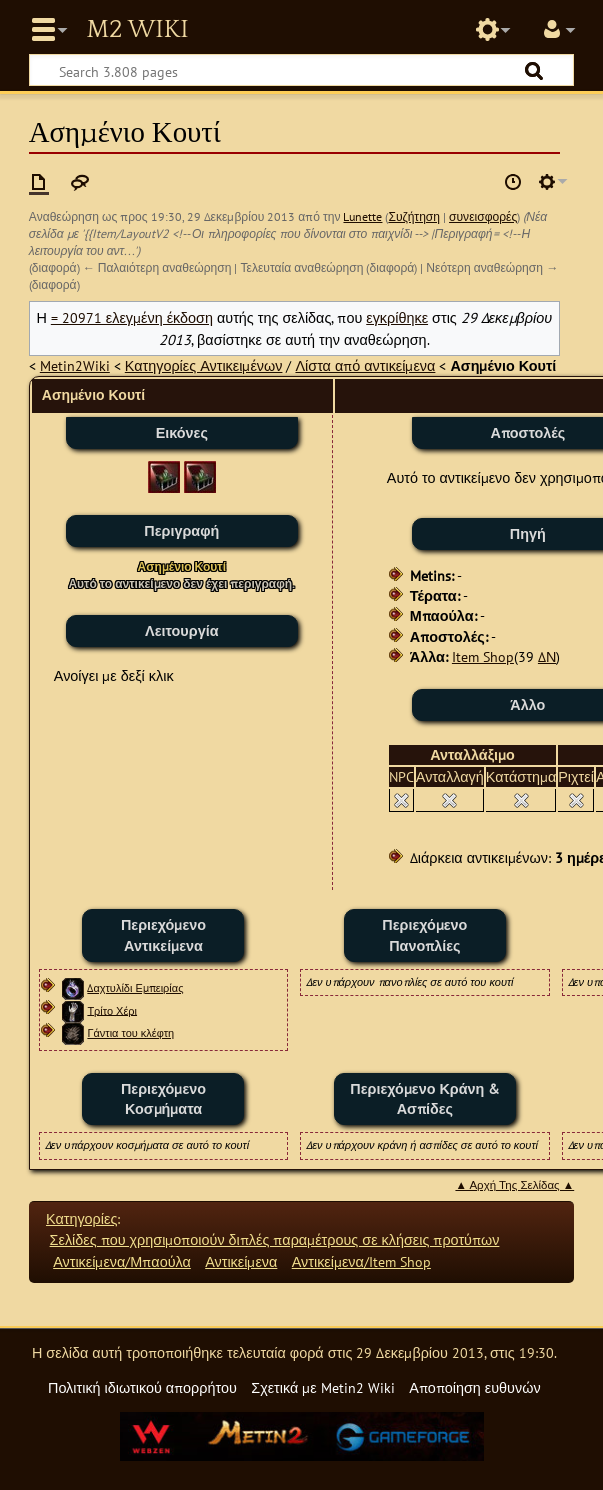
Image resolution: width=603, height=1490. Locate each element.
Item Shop (483, 656)
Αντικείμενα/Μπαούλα (122, 1261)
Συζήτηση (414, 216)
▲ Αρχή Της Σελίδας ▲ (514, 1185)
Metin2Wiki (75, 365)
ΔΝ (547, 656)
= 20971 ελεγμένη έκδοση (132, 317)
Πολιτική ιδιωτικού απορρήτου (142, 1387)
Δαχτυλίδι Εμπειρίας (135, 988)
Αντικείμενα (241, 1261)
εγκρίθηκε (397, 317)
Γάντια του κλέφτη (130, 1033)
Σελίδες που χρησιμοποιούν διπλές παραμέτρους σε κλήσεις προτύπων (275, 1239)
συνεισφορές (483, 216)
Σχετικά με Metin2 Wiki (323, 1387)
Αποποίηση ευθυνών (474, 1387)
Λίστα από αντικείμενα (365, 365)
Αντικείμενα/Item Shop (361, 1261)
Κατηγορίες (81, 1218)
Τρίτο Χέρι (112, 1010)
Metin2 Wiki (137, 30)
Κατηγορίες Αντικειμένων (204, 365)
